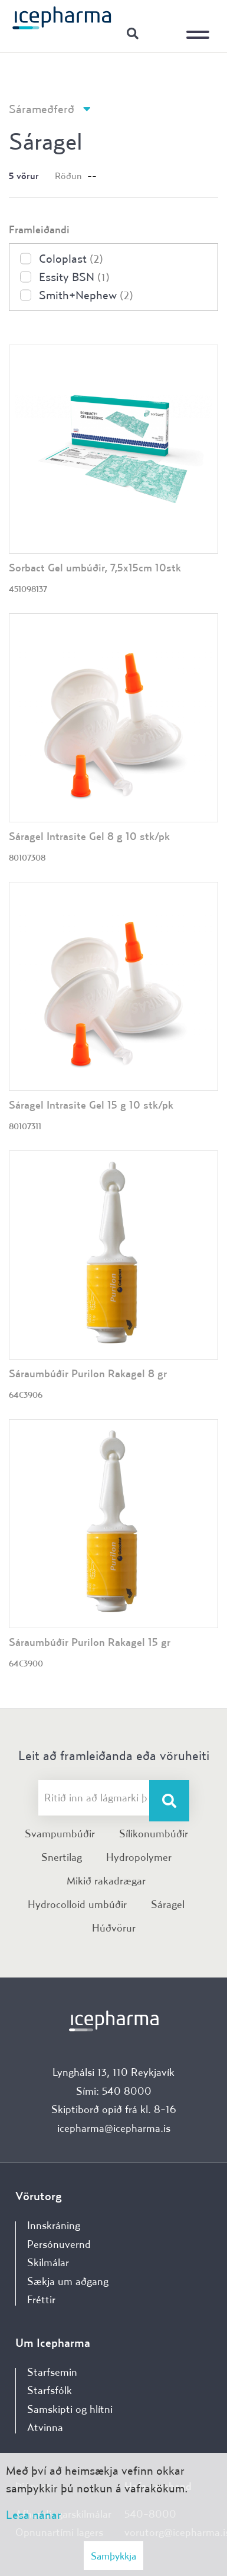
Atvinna (45, 2427)
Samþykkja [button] (113, 2555)
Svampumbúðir (60, 1833)
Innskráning (162, 33)
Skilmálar (48, 2262)
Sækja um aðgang (67, 2281)
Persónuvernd (59, 2244)
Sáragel (168, 1904)
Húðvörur (114, 1928)
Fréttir (41, 2299)
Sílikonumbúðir (153, 1833)
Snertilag (61, 1857)
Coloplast (71, 258)
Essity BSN (74, 276)
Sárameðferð (41, 108)
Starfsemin (52, 2372)
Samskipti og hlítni (70, 2409)
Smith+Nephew (86, 295)
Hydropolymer (139, 1857)
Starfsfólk (49, 2390)
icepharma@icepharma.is (113, 2128)
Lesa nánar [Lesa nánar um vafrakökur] (33, 2514)
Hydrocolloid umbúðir (77, 1904)
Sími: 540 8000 (114, 2091)
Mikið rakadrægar (106, 1880)
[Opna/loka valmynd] (200, 26)
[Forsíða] (62, 17)
